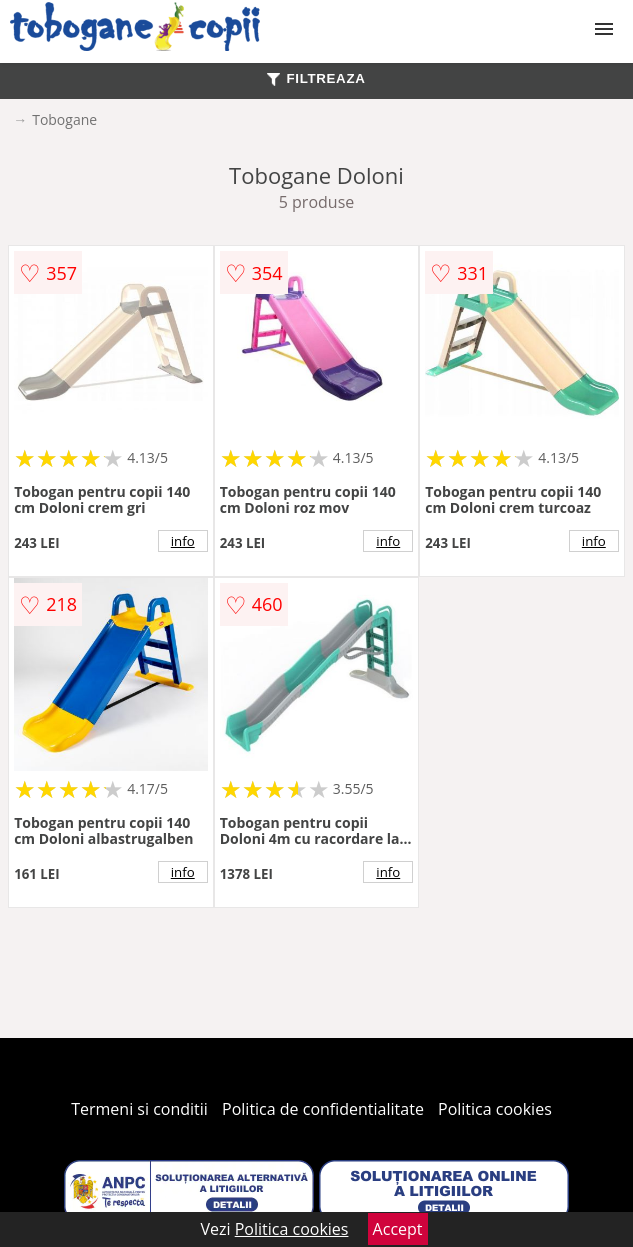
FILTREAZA (316, 78)
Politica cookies (495, 1109)
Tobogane (64, 119)
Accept (398, 1229)
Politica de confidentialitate (323, 1109)
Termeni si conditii (139, 1109)
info (183, 541)
